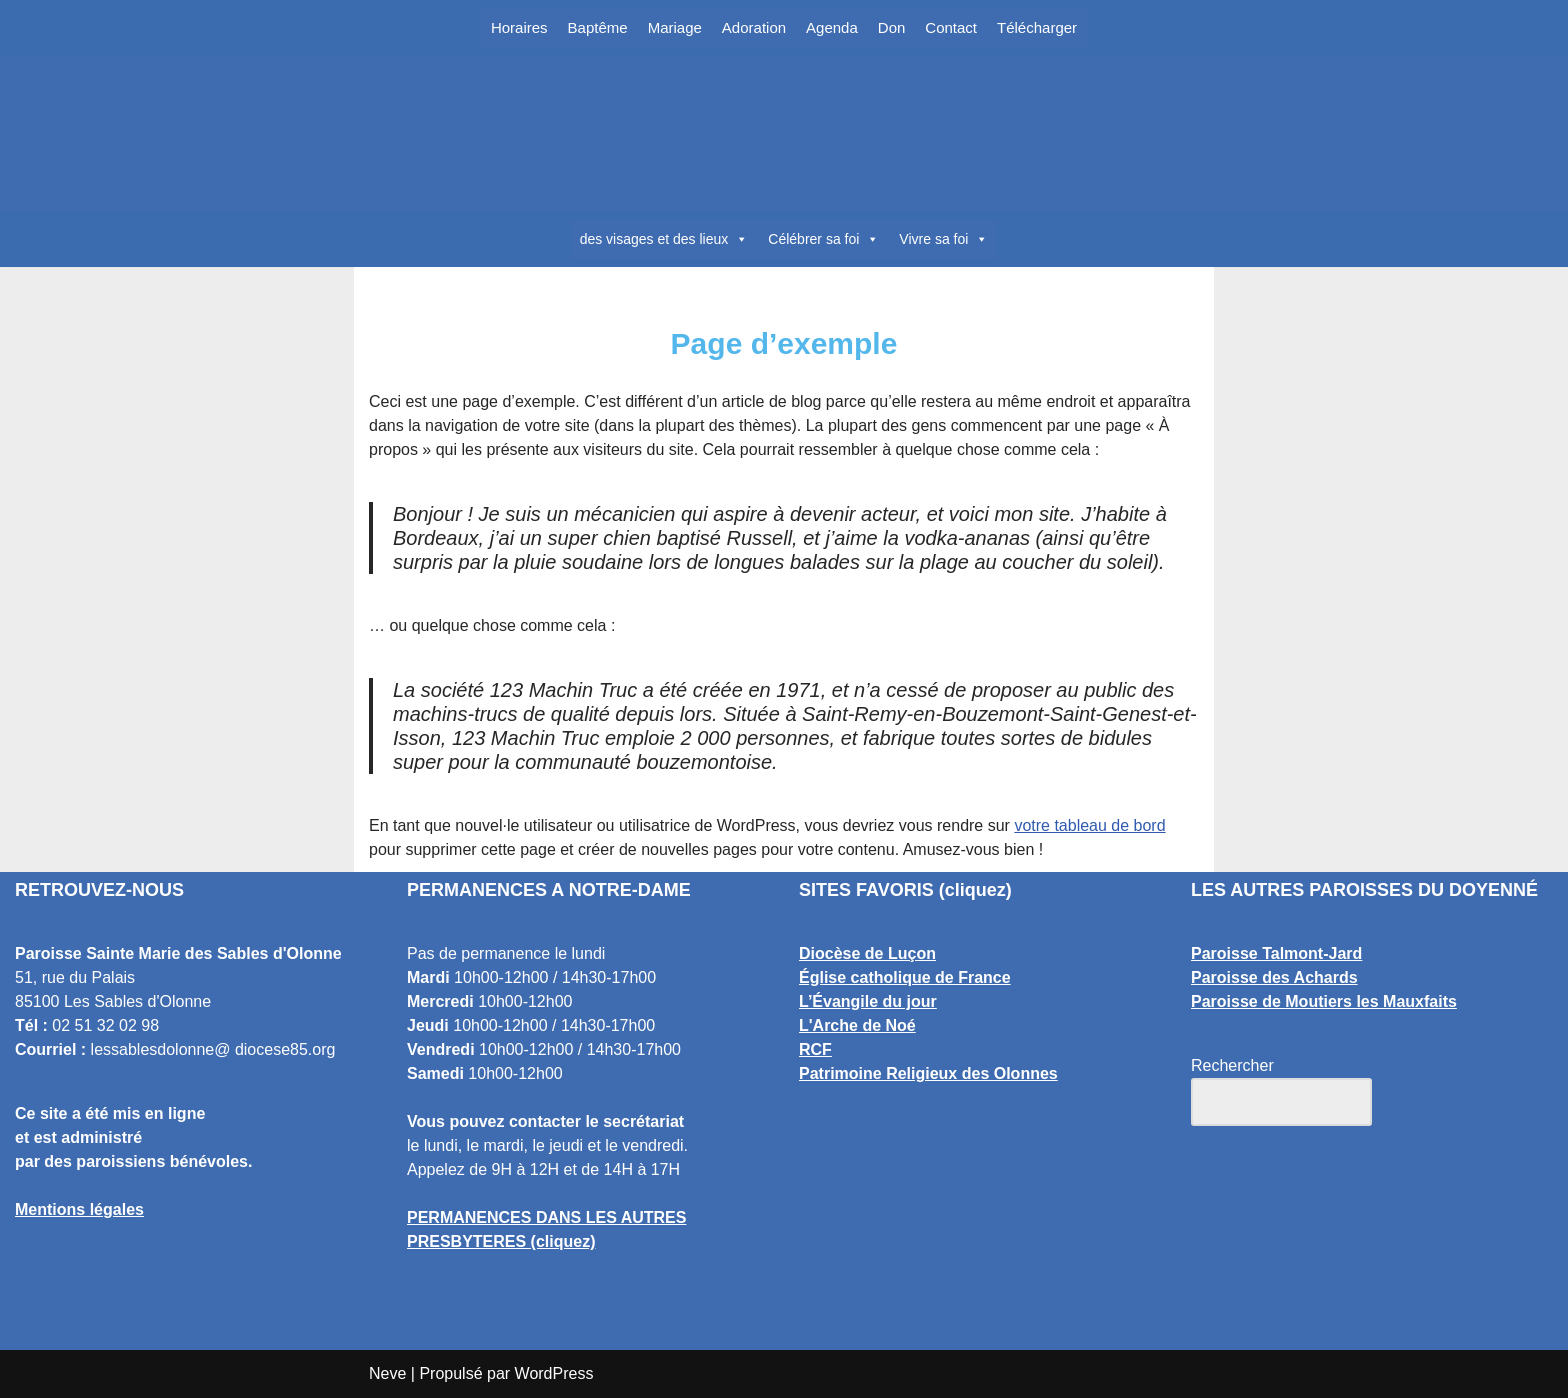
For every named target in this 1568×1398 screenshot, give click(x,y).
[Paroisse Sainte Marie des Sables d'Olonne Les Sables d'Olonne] (784, 134)
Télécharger (1037, 27)
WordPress (554, 1373)
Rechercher (1232, 1065)
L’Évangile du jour (868, 1001)
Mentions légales (79, 1209)
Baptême (598, 27)
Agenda (832, 27)
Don (892, 27)
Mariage (675, 27)
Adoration (754, 27)
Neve (387, 1373)
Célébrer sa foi (823, 239)
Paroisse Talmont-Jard (1276, 953)
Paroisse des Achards (1274, 977)
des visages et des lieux (664, 239)
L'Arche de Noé (857, 1025)
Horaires (519, 27)
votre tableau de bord (1089, 825)
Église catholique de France (905, 977)
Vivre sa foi (943, 239)
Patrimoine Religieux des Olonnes (928, 1073)
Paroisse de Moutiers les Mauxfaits (1324, 1001)
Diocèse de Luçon (867, 953)
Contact (951, 27)
